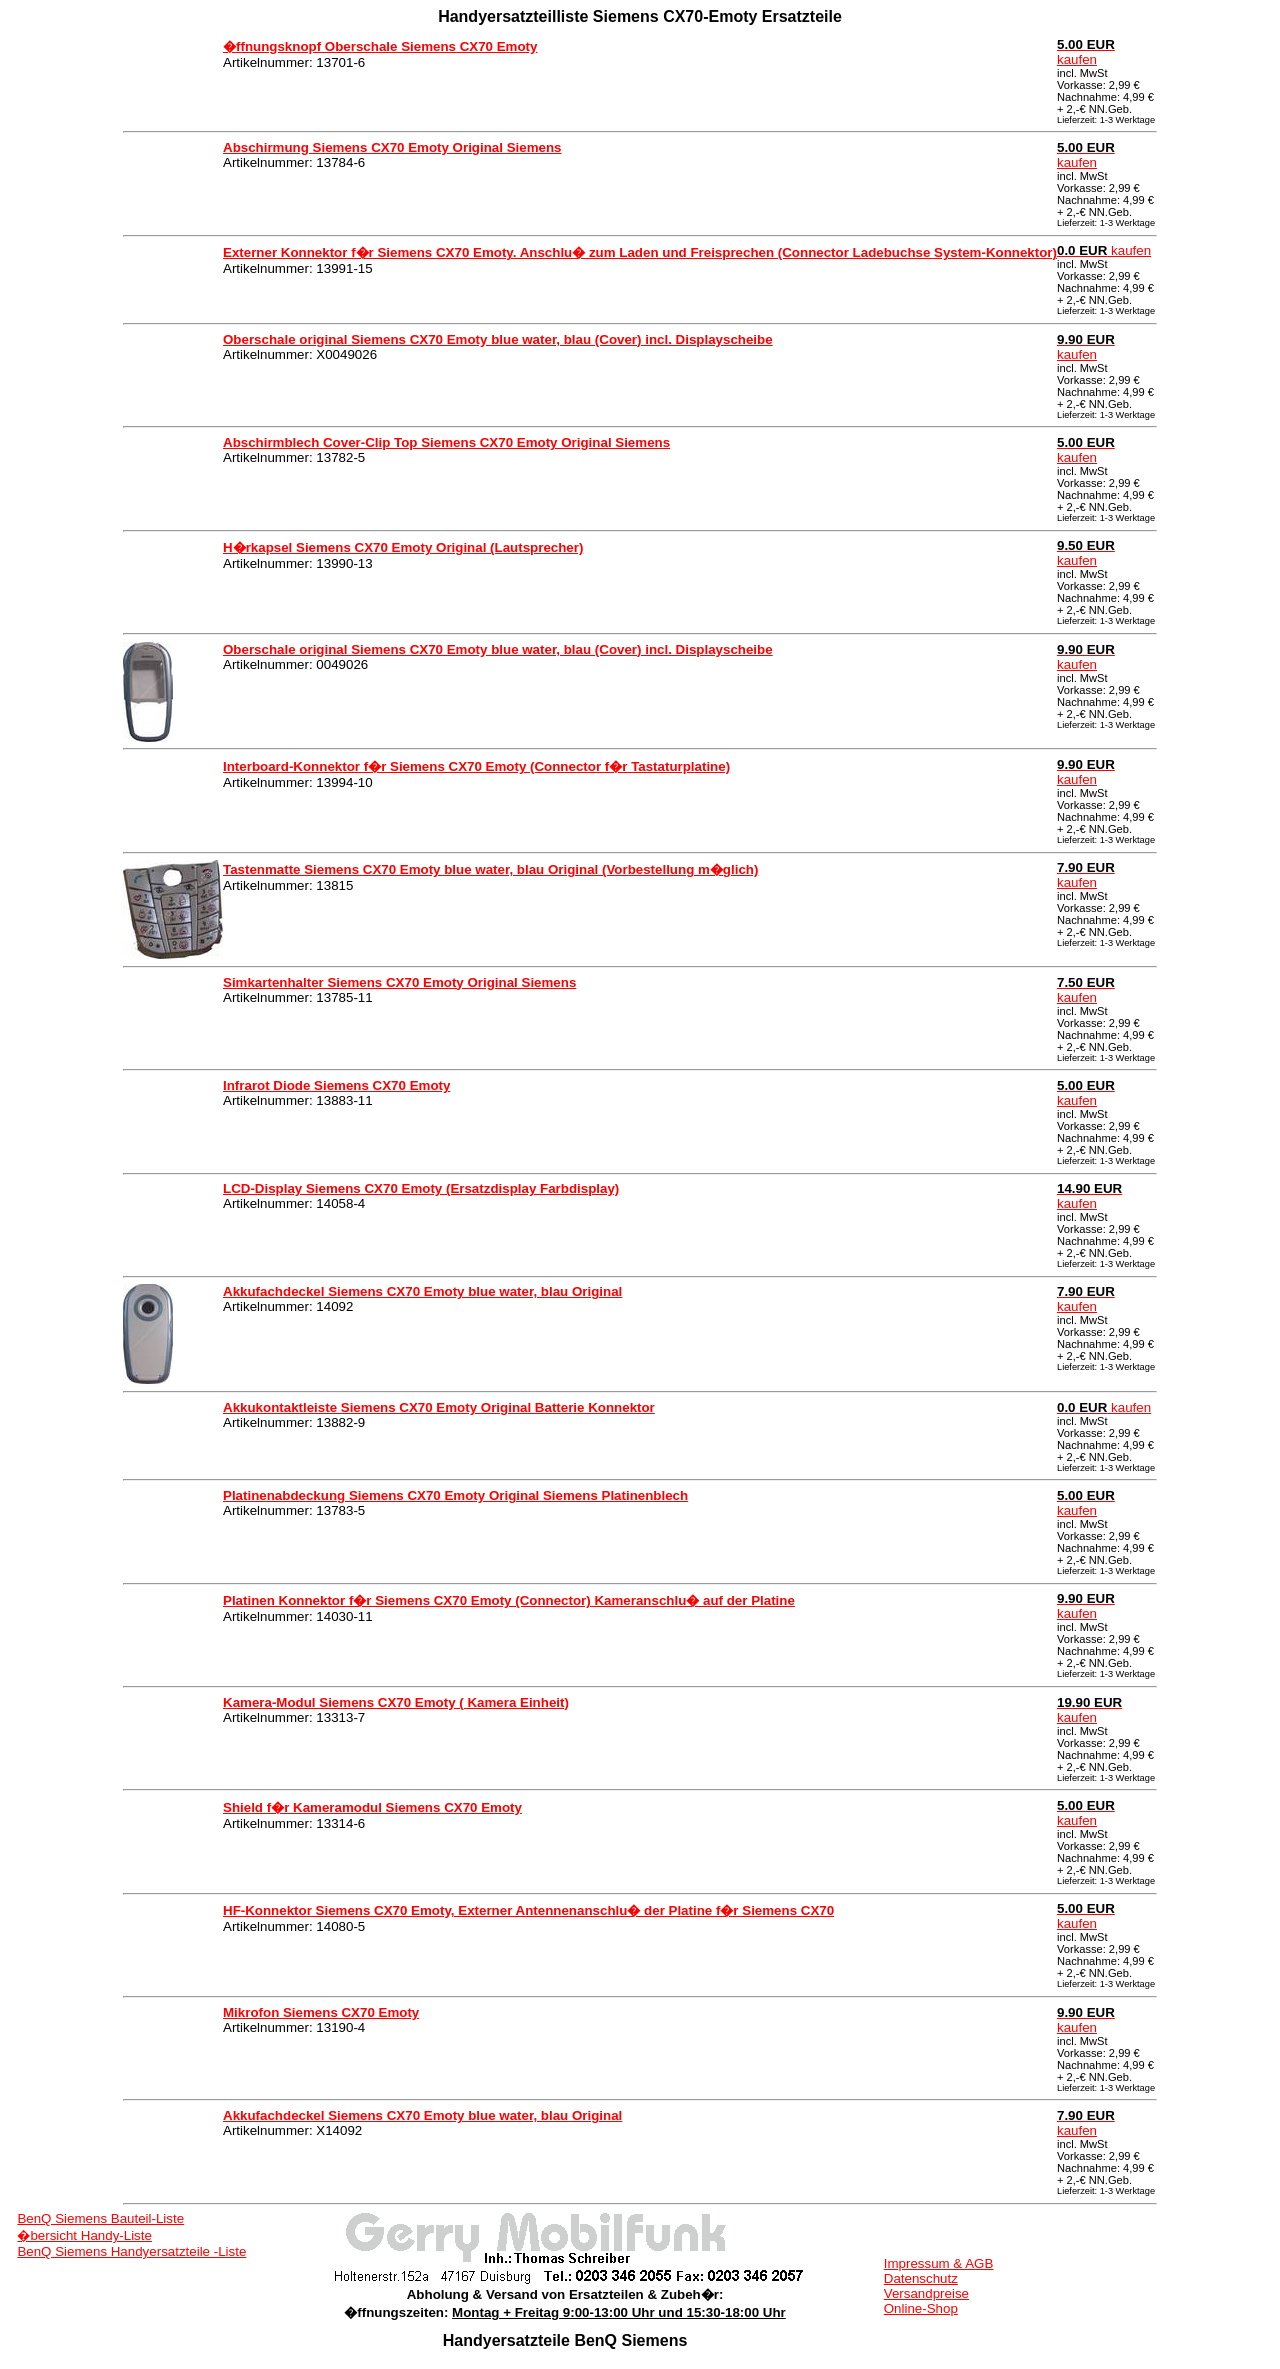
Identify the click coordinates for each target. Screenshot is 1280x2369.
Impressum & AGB (939, 2263)
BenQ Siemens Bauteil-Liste (100, 2218)
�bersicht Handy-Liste (84, 2235)
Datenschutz (921, 2278)
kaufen (1086, 52)
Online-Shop (921, 2308)
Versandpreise (926, 2293)
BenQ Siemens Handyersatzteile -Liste (131, 2251)
